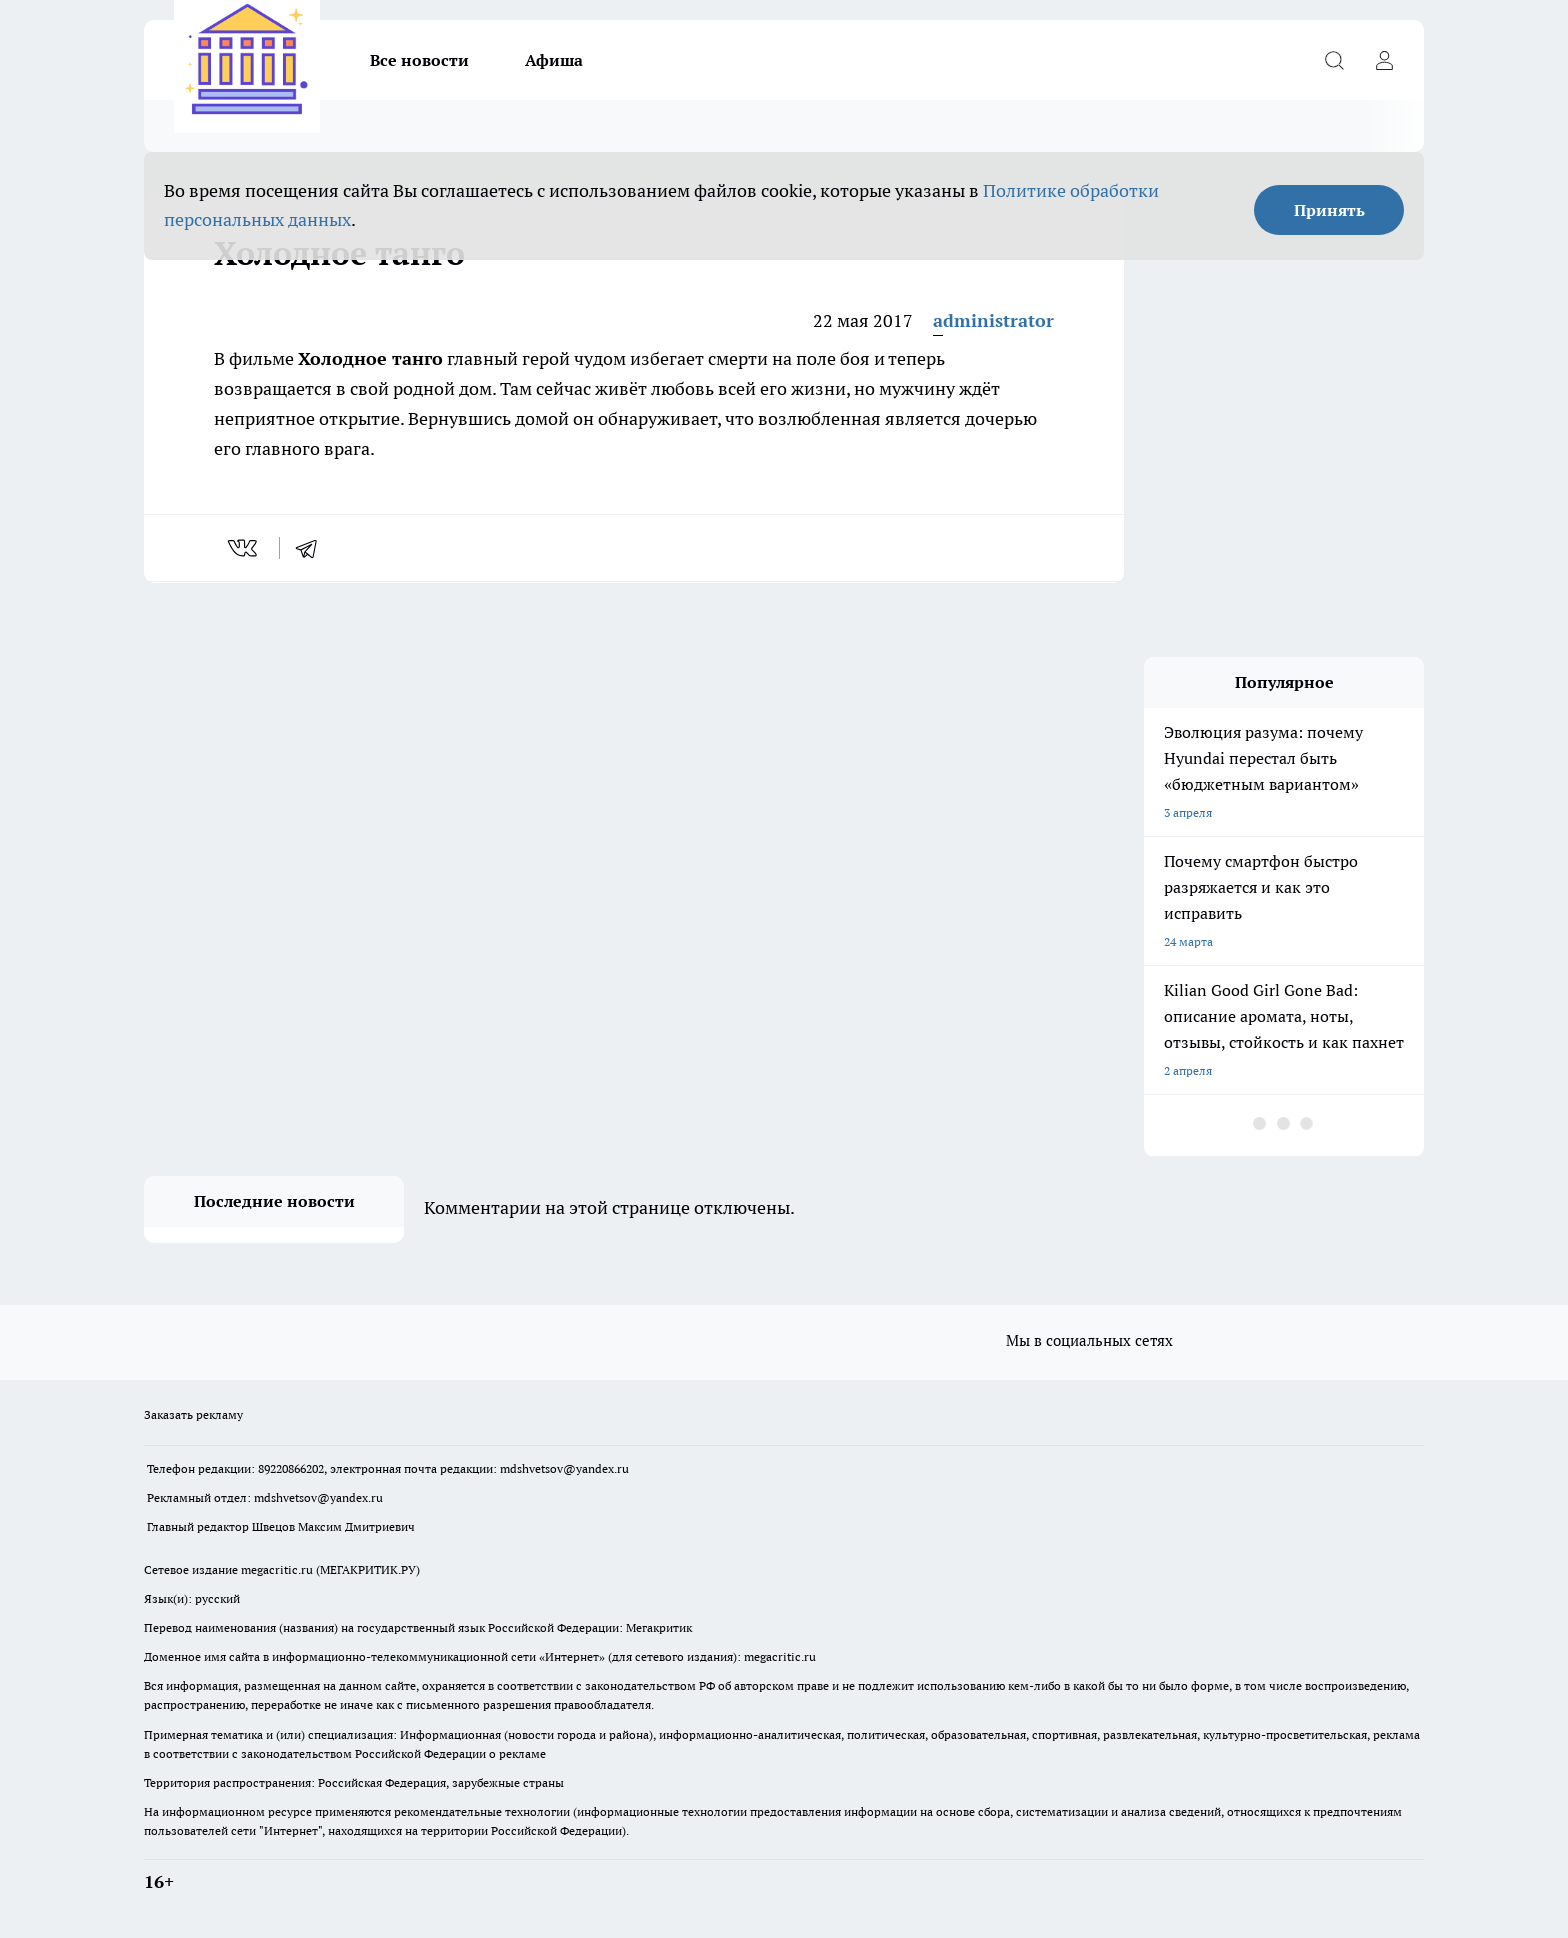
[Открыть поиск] (1334, 60)
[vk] (244, 548)
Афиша (554, 60)
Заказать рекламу (193, 1414)
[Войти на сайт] (1384, 60)
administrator (993, 320)
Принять (1329, 210)
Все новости (419, 60)
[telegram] (313, 548)
